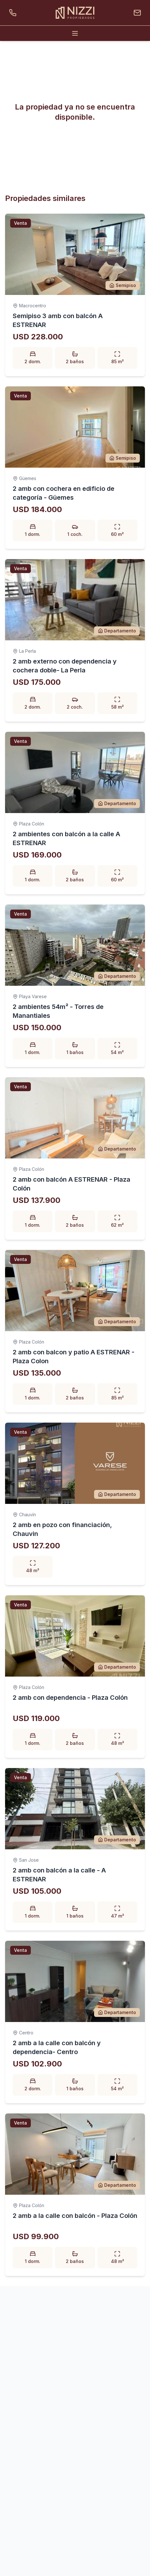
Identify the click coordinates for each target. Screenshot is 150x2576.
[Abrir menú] (75, 33)
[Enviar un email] (136, 12)
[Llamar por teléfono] (14, 12)
